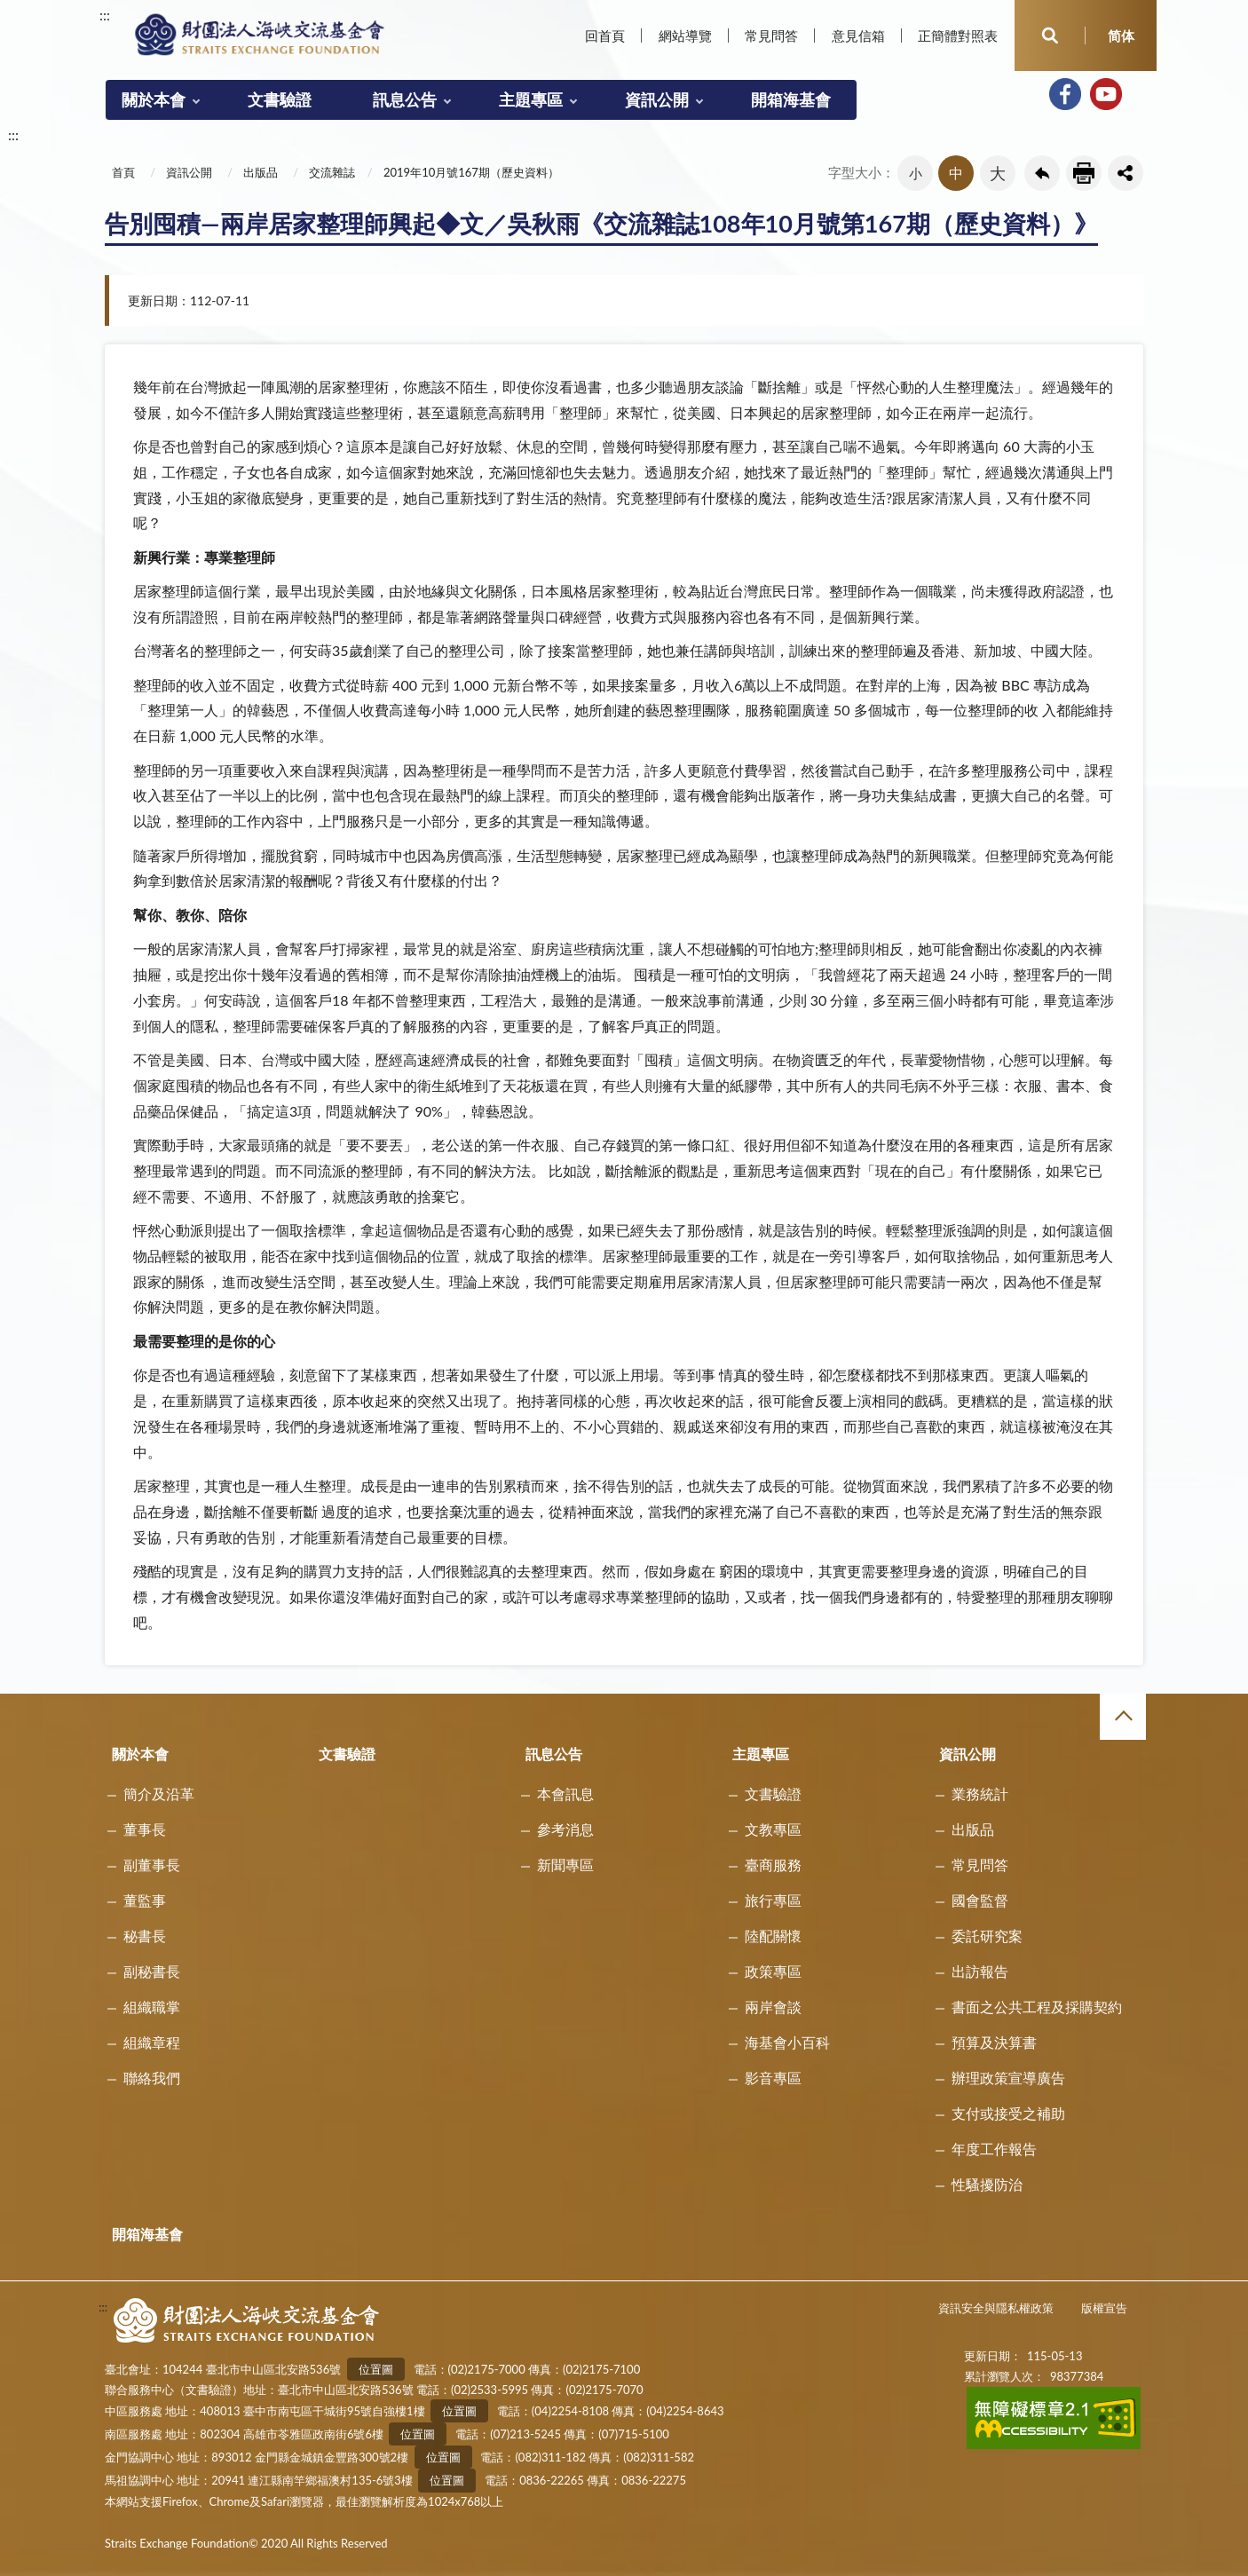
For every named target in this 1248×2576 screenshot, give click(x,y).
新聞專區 (565, 1864)
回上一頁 (1042, 173)
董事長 (144, 1829)
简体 (1121, 35)
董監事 (144, 1900)
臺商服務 (773, 1864)
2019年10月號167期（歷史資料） (471, 172)
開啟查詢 (1050, 35)
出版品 (260, 172)
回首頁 (605, 35)
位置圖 (376, 2369)
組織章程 (151, 2042)
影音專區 (773, 2077)
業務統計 (980, 1793)
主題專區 (531, 99)
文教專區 (773, 1829)
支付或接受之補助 (1008, 2113)
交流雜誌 (332, 172)
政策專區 (773, 1971)
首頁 (123, 172)
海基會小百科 (787, 2042)
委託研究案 (987, 1935)
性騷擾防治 (987, 2184)
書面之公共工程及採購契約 (1037, 2006)
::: (104, 14)
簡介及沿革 (158, 1793)
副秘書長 (151, 1971)
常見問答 (771, 35)
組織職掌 (151, 2006)
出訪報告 (980, 1971)
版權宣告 (1104, 2308)
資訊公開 (657, 99)
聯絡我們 (151, 2077)
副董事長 (151, 1864)
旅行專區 (773, 1900)
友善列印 (1084, 173)
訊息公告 (405, 99)
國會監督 (980, 1900)
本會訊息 (565, 1793)
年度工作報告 (994, 2148)
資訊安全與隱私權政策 (996, 2308)
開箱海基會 (791, 99)
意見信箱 (858, 35)
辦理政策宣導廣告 (1008, 2077)
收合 (1123, 1717)
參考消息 (565, 1829)
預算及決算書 (994, 2042)
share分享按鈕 (1125, 173)
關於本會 (154, 99)
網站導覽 (685, 35)
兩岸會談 (773, 2006)
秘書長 (144, 1935)
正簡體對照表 (958, 35)
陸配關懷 (773, 1935)
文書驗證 (280, 99)
